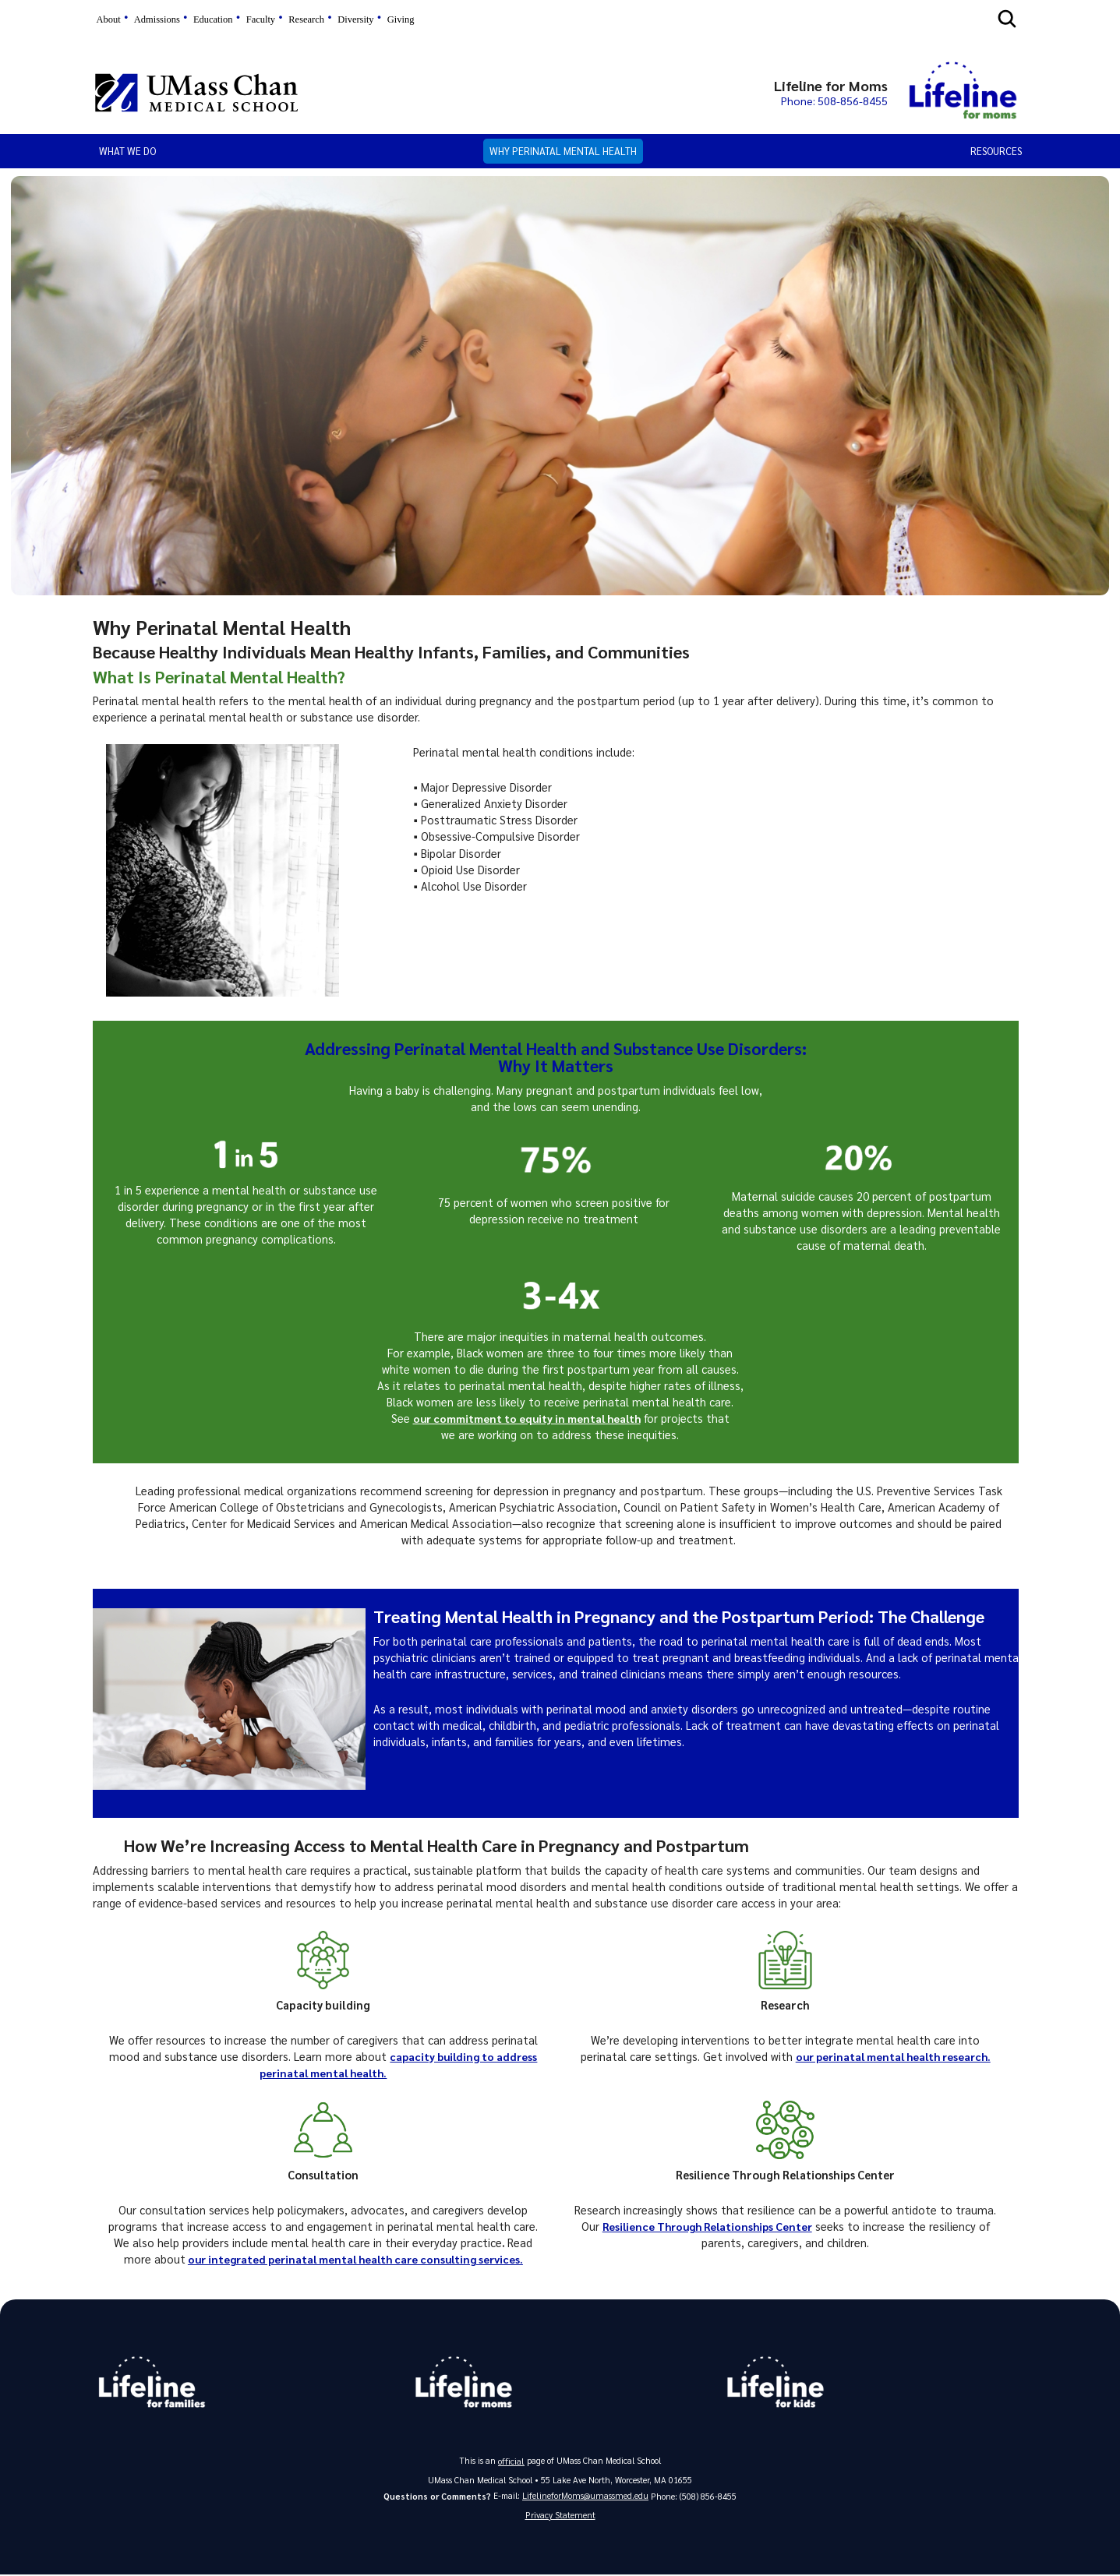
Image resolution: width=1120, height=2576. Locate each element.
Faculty (260, 19)
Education (213, 19)
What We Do (127, 150)
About (109, 19)
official (511, 2460)
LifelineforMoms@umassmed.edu (585, 2494)
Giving (401, 19)
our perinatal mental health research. (893, 2056)
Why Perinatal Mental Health (563, 150)
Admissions (157, 19)
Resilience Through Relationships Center (707, 2226)
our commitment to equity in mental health (526, 1418)
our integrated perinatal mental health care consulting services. (355, 2259)
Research (306, 19)
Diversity (355, 19)
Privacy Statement (560, 2515)
